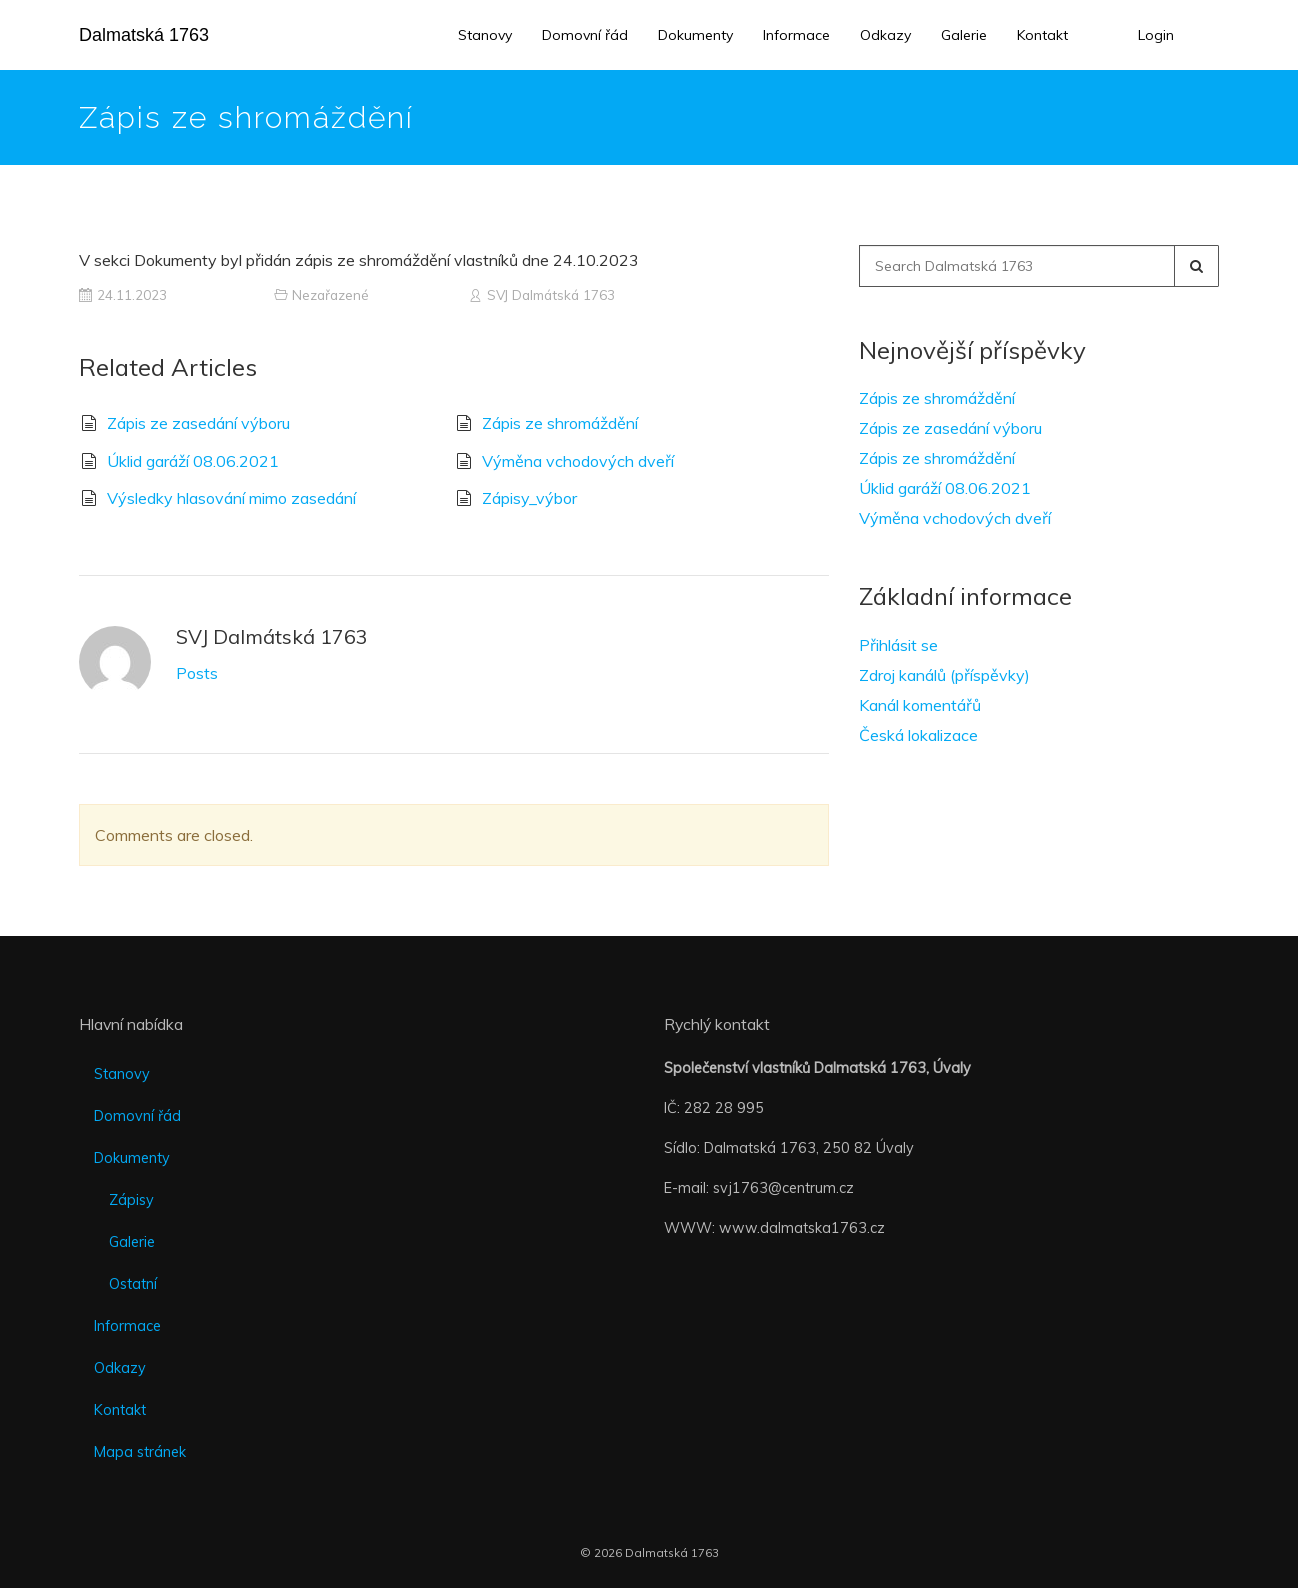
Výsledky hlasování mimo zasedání (231, 498)
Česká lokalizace (918, 735)
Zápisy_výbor (529, 498)
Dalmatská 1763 (144, 35)
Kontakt (1042, 35)
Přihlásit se (898, 645)
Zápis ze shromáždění (560, 423)
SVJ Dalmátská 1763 (551, 294)
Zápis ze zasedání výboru (198, 423)
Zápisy (131, 1200)
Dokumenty (695, 35)
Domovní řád (585, 35)
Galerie (964, 35)
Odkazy (885, 35)
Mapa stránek (140, 1452)
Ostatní (133, 1284)
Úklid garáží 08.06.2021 (193, 461)
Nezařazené (330, 294)
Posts (197, 673)
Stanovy (485, 35)
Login (1156, 35)
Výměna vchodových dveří (578, 461)
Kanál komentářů (920, 705)
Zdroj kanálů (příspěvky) (944, 675)
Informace (796, 35)
